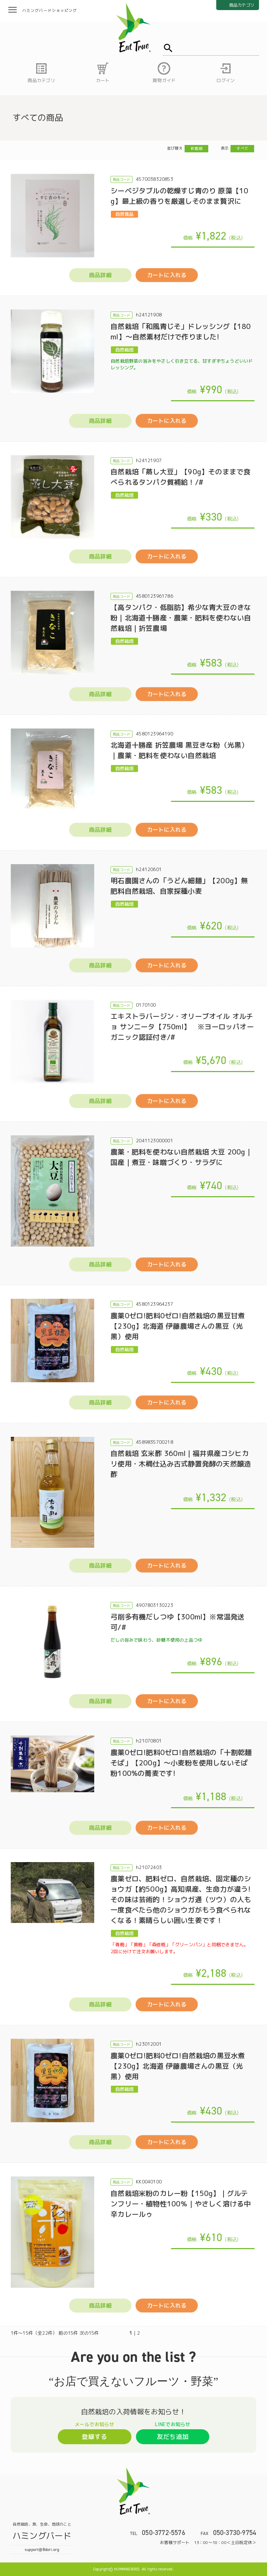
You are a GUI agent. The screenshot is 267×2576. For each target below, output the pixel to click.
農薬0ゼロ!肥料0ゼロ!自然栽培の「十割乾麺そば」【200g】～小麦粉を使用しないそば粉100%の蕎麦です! (181, 1762)
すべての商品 (38, 117)
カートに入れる (166, 275)
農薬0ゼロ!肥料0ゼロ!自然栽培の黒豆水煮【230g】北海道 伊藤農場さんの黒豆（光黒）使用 (178, 2066)
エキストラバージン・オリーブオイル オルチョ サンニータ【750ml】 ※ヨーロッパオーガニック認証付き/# (182, 1026)
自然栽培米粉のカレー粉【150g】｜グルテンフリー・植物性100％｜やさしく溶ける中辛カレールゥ (181, 2203)
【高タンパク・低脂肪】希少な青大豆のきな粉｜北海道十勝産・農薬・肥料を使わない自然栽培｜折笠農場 (181, 617)
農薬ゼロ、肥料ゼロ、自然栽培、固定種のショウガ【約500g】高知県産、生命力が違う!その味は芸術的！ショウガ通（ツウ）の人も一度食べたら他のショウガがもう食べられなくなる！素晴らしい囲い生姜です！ (181, 1899)
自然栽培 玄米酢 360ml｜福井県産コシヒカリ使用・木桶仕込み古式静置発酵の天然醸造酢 (181, 1463)
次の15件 (89, 2333)
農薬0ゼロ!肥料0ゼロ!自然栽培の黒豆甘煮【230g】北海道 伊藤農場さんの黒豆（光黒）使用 (178, 1326)
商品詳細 (100, 275)
